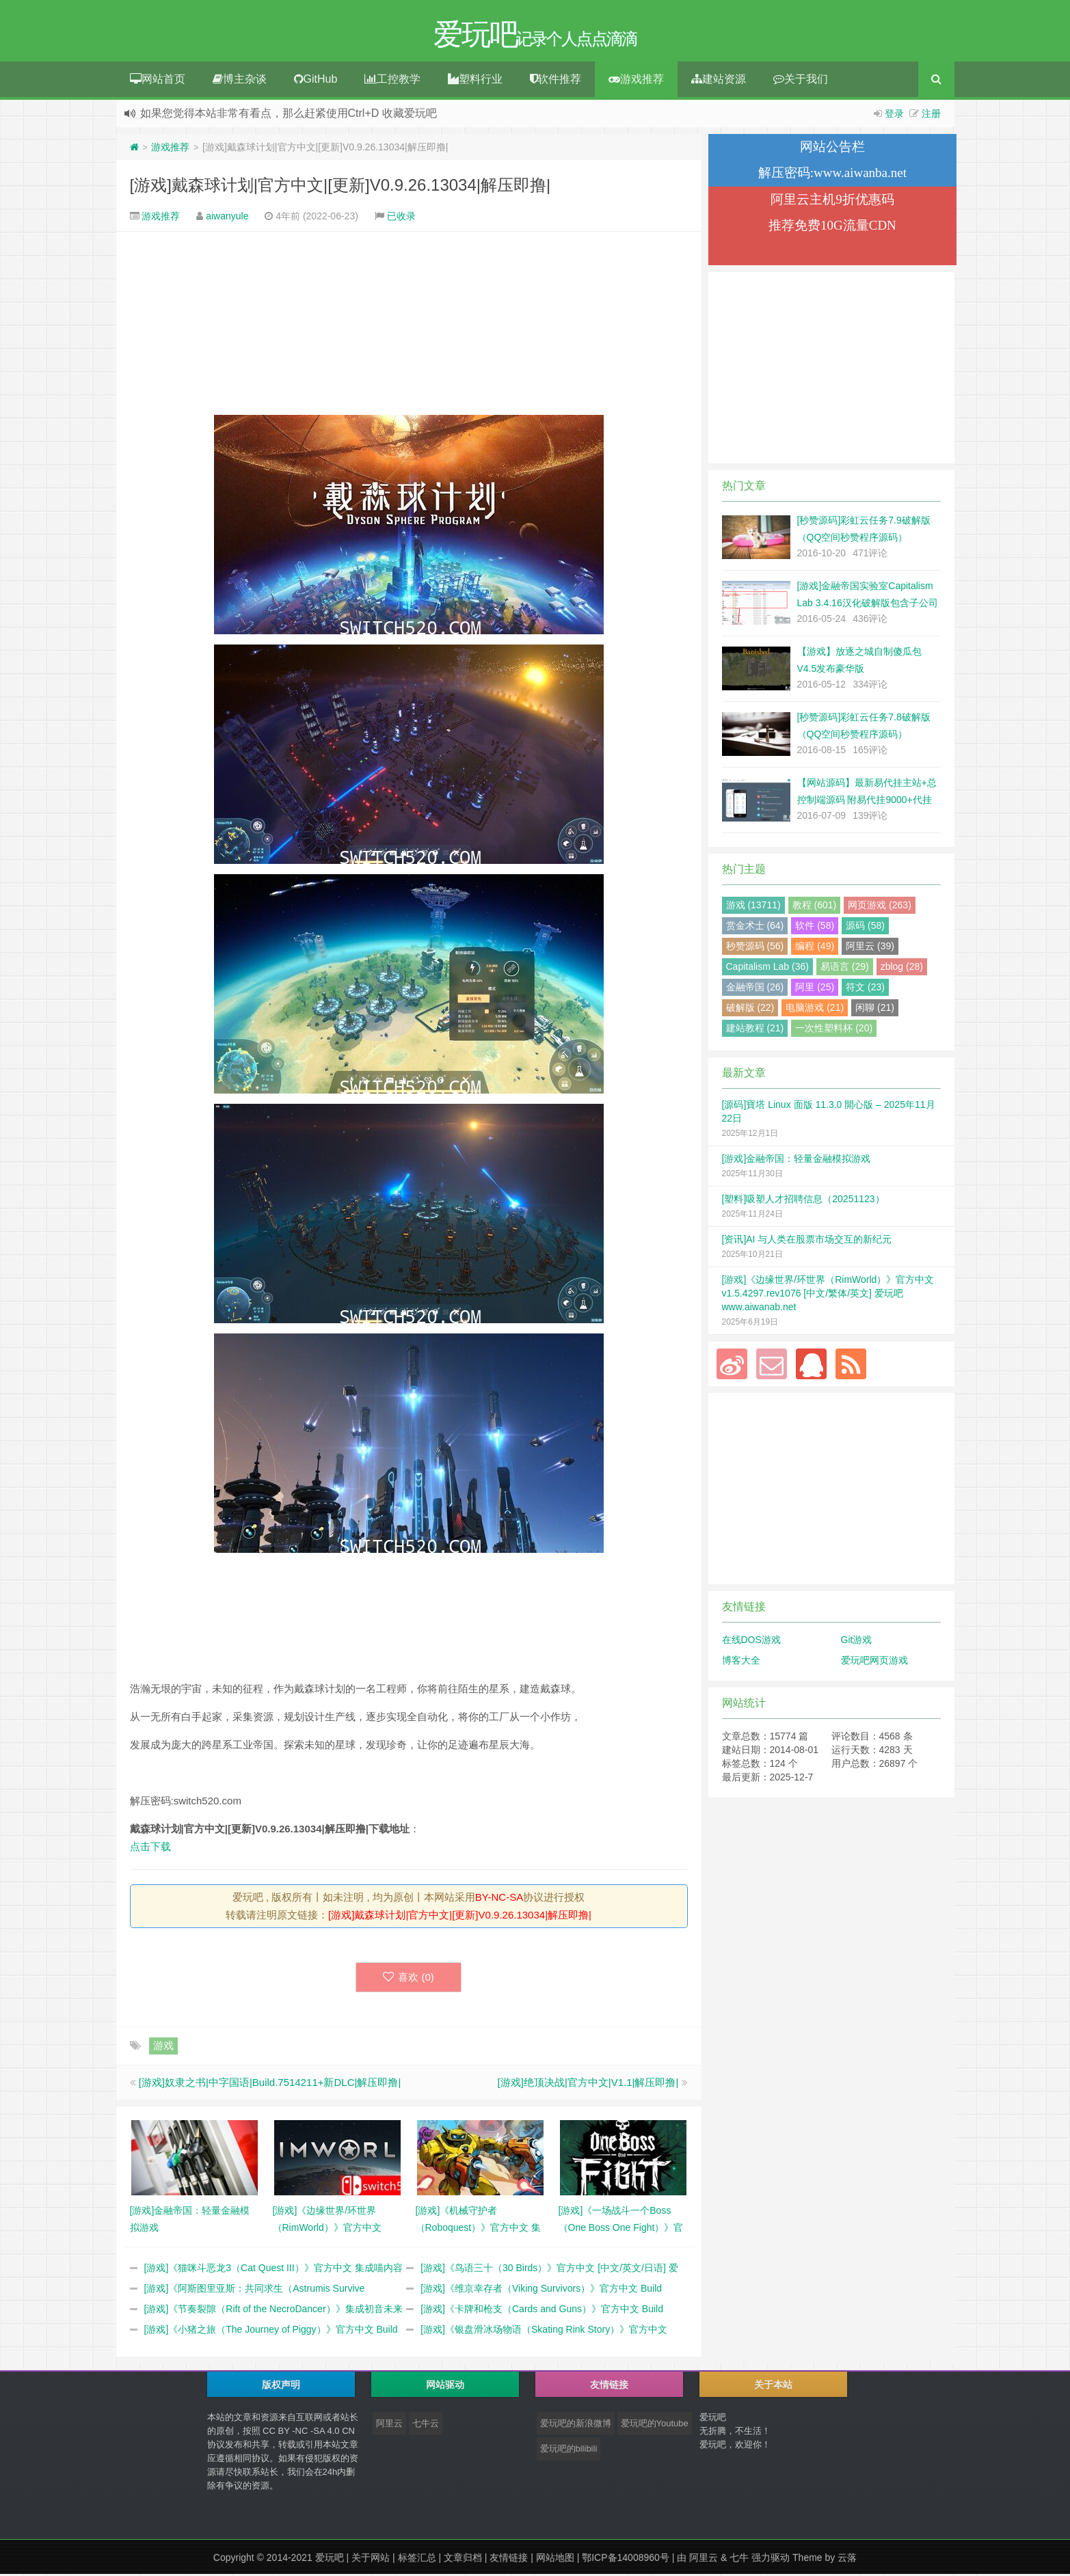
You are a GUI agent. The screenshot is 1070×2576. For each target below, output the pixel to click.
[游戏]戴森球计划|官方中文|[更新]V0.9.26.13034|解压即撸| (340, 187)
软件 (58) (814, 927)
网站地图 (555, 2559)
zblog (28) (902, 968)
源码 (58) (865, 927)
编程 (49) (814, 948)
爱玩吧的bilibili (569, 2450)
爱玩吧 (329, 2559)
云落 (847, 2559)
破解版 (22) (750, 1009)
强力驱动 (770, 2559)
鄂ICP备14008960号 (625, 2559)
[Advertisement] (408, 325)
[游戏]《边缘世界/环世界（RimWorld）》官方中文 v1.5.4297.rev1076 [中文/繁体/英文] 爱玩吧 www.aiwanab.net (828, 1295)
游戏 (163, 2047)
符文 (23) (865, 989)
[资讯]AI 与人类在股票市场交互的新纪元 (807, 1241)
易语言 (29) (844, 968)
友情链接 (509, 2559)
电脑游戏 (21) (815, 1009)
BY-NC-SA (499, 1899)
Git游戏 (856, 1641)
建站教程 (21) (755, 1030)
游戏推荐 (636, 81)
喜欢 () (408, 1979)
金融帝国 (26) (755, 989)
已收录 (401, 218)
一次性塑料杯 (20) (833, 1030)
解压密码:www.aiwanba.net (832, 174)
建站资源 (718, 81)
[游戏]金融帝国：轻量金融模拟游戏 (796, 1160)
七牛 (739, 2559)
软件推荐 (555, 81)
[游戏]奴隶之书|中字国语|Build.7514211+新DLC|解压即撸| (270, 2084)
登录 (894, 115)
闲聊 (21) (874, 1009)
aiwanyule (227, 218)
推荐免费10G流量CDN (832, 227)
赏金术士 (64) (755, 927)
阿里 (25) (814, 989)
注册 (931, 115)
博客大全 (741, 1662)
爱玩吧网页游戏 (874, 1662)
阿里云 (389, 2425)
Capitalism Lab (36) (767, 968)
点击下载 (150, 1848)
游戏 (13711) (753, 906)
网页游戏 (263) (879, 906)
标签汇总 (417, 2559)
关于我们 (800, 81)
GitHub (316, 81)
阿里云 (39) (870, 948)
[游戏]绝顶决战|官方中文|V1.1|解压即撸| (588, 2084)
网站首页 (157, 81)
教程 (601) (814, 906)
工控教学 (392, 81)
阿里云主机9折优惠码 (832, 201)
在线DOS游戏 (751, 1641)
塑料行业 (475, 81)
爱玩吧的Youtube (654, 2425)
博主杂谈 (240, 81)
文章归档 (463, 2559)
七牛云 (425, 2425)
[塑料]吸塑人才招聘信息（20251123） (803, 1200)
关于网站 (370, 2559)
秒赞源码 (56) (755, 948)
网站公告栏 (832, 148)
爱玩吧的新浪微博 (575, 2425)
